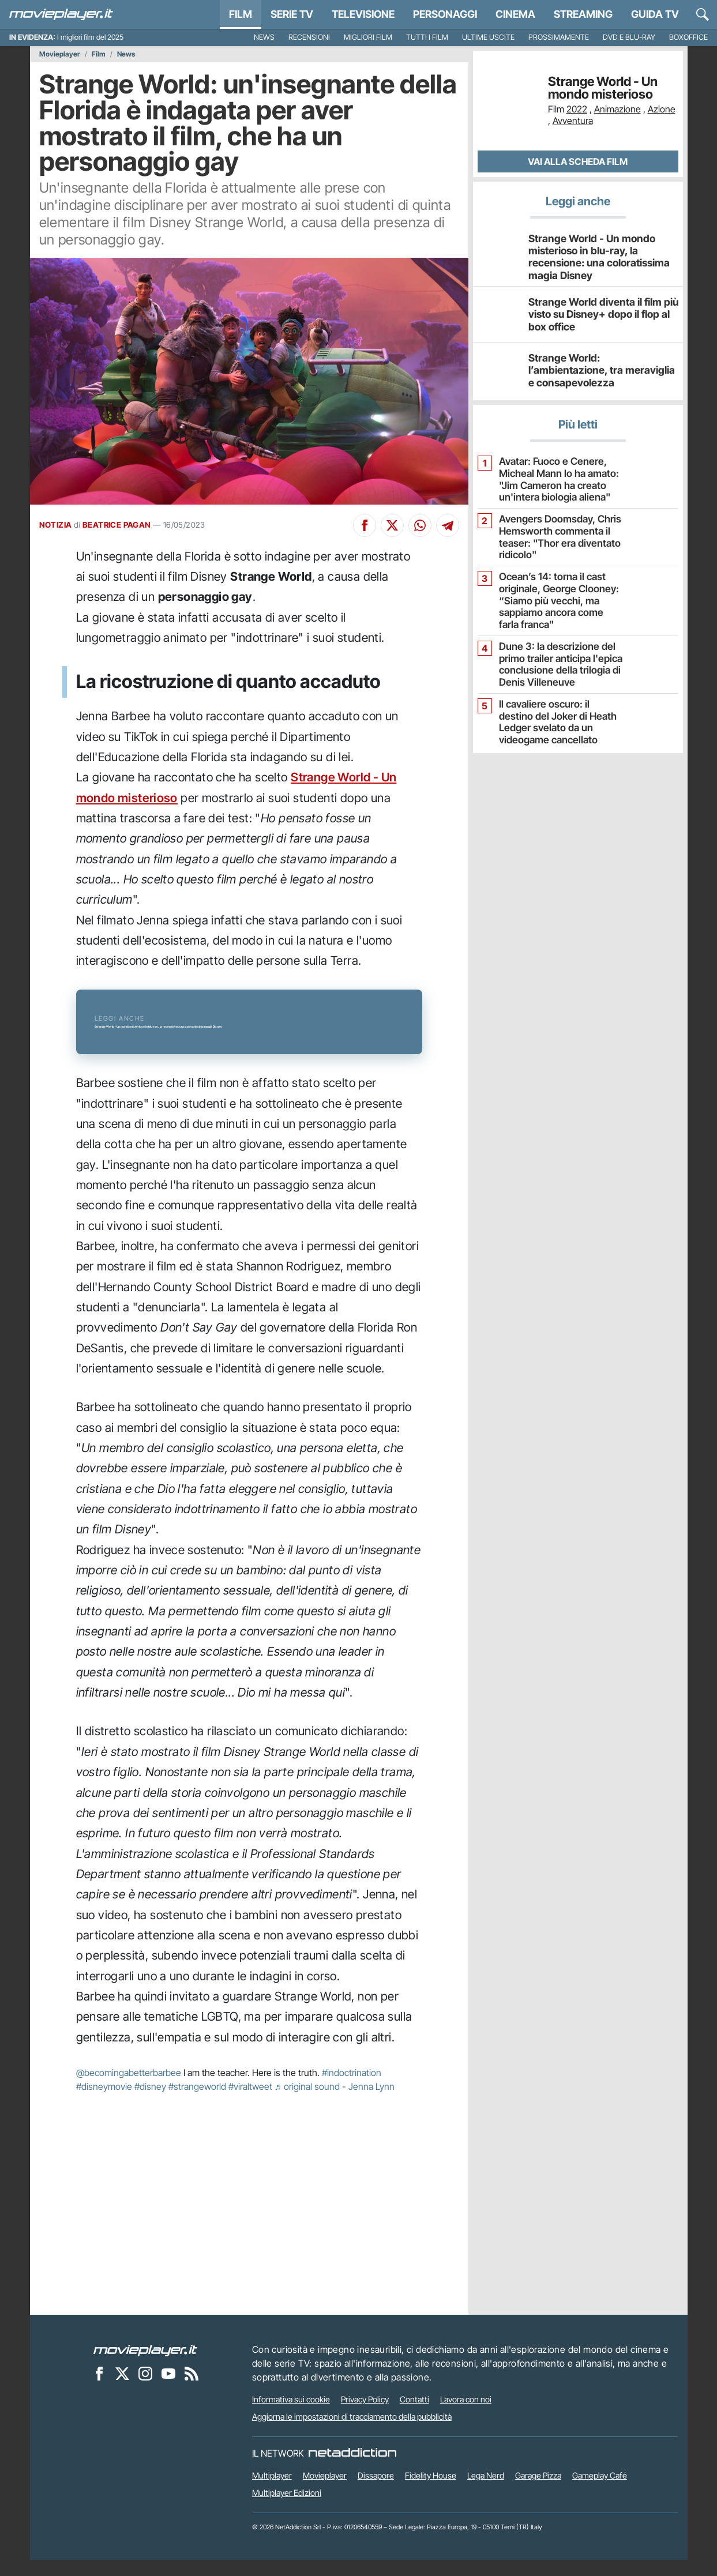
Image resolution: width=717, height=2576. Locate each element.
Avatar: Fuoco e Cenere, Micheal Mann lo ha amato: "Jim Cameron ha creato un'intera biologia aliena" (553, 475)
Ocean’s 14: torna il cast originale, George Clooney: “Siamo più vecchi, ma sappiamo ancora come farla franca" (557, 592)
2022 (576, 109)
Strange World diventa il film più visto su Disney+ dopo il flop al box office (598, 311)
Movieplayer (59, 54)
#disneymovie (104, 2102)
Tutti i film (427, 37)
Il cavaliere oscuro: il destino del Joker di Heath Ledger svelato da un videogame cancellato (556, 708)
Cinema (515, 14)
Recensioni (309, 37)
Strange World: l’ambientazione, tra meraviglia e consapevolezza (601, 367)
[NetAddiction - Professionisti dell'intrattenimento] (352, 2469)
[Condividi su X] (392, 525)
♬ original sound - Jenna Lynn (335, 2102)
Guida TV (655, 14)
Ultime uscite (488, 37)
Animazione (617, 109)
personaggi (445, 14)
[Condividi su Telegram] (447, 525)
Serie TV (292, 14)
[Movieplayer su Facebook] (99, 2389)
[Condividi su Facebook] (364, 525)
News (264, 37)
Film (240, 14)
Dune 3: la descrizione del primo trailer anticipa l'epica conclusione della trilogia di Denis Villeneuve (556, 652)
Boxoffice (688, 37)
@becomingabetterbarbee (128, 2088)
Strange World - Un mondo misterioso (603, 87)
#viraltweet (250, 2102)
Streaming (583, 14)
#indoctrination (351, 2088)
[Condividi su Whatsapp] (419, 525)
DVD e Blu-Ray (629, 37)
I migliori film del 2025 (90, 37)
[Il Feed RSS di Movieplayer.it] (191, 2389)
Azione (661, 109)
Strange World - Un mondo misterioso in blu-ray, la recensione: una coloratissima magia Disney (602, 255)
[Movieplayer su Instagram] (145, 2389)
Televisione (363, 14)
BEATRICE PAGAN (116, 524)
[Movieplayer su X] (122, 2389)
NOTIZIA (55, 524)
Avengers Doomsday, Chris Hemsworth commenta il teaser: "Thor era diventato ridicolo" (554, 531)
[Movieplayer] (145, 2365)
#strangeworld (197, 2102)
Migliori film (368, 37)
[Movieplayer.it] (61, 14)
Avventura (573, 120)
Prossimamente (558, 37)
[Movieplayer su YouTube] (168, 2389)
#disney (150, 2102)
